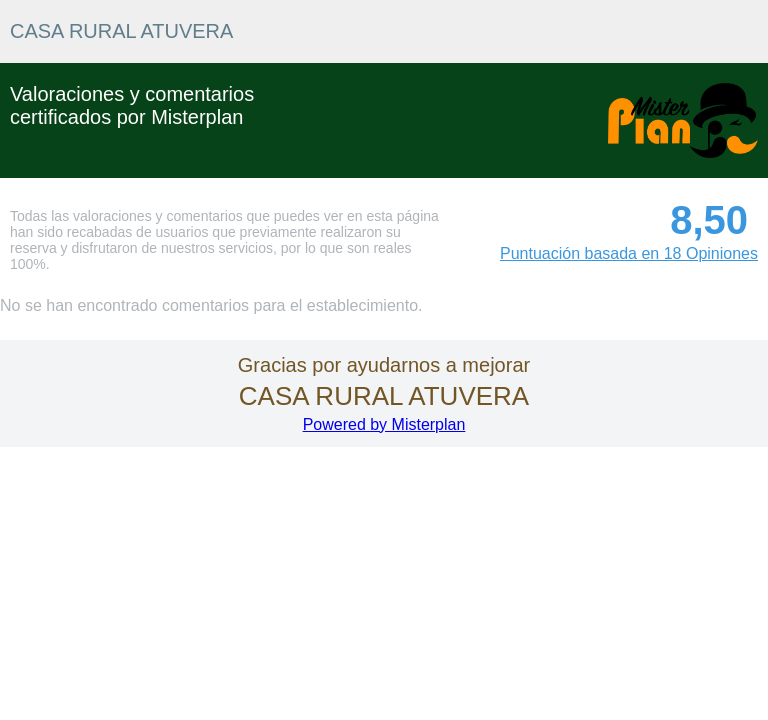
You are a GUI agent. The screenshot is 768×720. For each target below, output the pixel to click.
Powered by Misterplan (384, 424)
